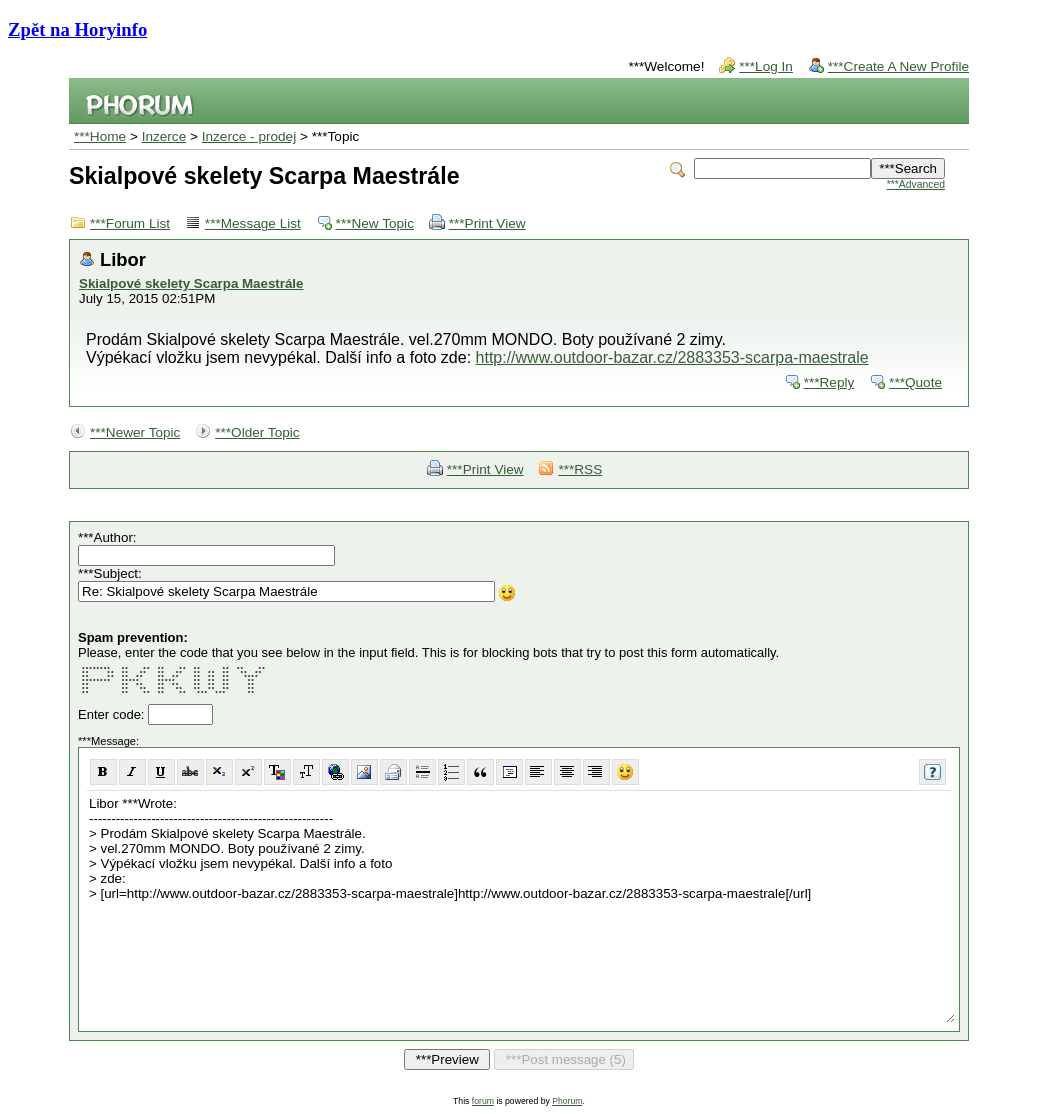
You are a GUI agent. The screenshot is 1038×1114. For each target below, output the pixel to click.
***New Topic (375, 223)
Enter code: (113, 714)
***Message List (253, 223)
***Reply (829, 382)
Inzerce (164, 136)
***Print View (487, 223)
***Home (100, 136)
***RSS (580, 469)
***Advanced (916, 184)
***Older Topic (257, 432)
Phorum (567, 1101)
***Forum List (130, 223)
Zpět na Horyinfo (77, 29)
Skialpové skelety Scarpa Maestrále (191, 283)
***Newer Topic (135, 432)
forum (483, 1101)
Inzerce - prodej (249, 136)
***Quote (915, 382)
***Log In (766, 66)
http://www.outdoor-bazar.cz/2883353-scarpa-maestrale (672, 357)
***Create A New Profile (898, 66)
